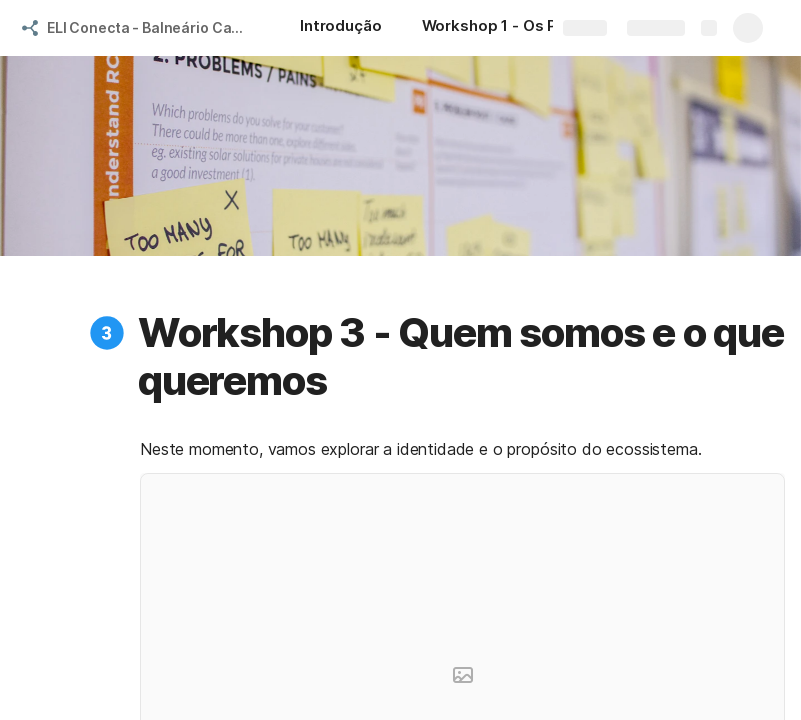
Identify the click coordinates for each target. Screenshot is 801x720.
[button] (107, 333)
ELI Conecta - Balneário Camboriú (153, 27)
